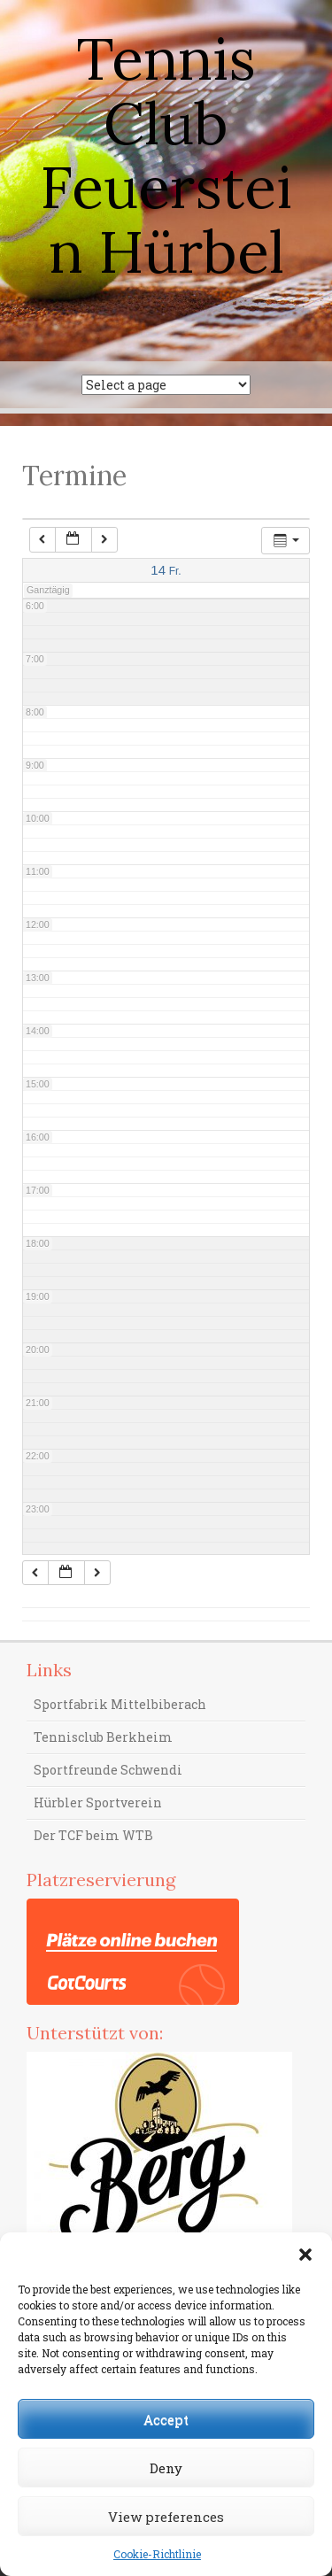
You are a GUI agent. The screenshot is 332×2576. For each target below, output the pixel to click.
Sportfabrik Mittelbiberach (120, 1704)
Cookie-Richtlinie (157, 2554)
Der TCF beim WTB (93, 1835)
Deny (166, 2468)
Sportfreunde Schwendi (108, 1769)
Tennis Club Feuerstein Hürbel (166, 155)
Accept (166, 2419)
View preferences (166, 2517)
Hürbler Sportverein (98, 1802)
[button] (305, 2254)
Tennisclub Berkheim (103, 1737)
